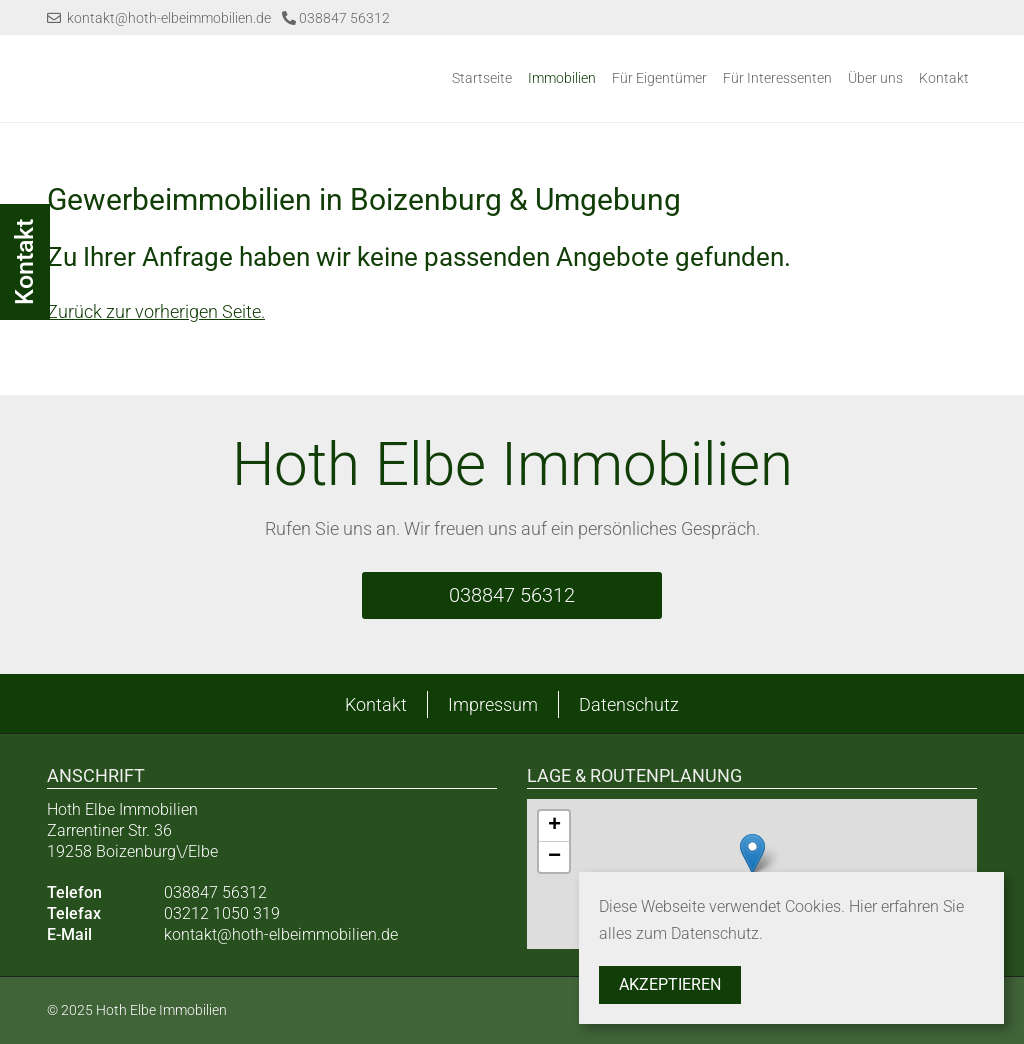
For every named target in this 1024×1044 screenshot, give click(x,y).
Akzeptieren (670, 984)
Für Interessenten (777, 78)
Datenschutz (629, 704)
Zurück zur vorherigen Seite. (156, 311)
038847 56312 (336, 18)
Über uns (875, 78)
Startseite (482, 78)
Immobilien (562, 78)
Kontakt (944, 78)
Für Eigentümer (659, 78)
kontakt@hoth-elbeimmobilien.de (159, 18)
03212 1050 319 (222, 913)
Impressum (493, 704)
